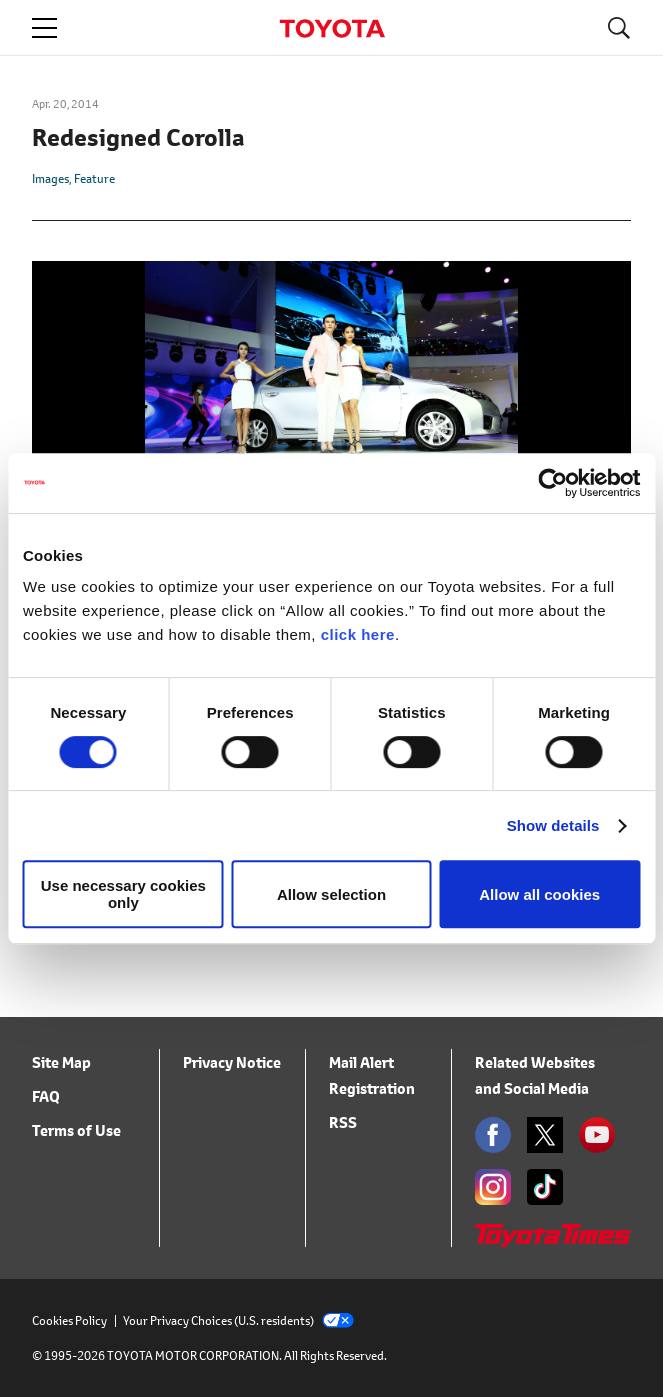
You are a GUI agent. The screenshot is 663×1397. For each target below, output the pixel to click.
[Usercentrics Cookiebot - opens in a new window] (552, 483)
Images (50, 178)
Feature (94, 178)
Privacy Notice (232, 1062)
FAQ (46, 1096)
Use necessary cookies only (123, 894)
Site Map (61, 1062)
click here (358, 634)
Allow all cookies (539, 894)
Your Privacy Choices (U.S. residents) (238, 1320)
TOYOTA (332, 28)
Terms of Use (76, 1130)
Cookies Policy (69, 1320)
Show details (553, 825)
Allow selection (331, 894)
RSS (343, 1122)
